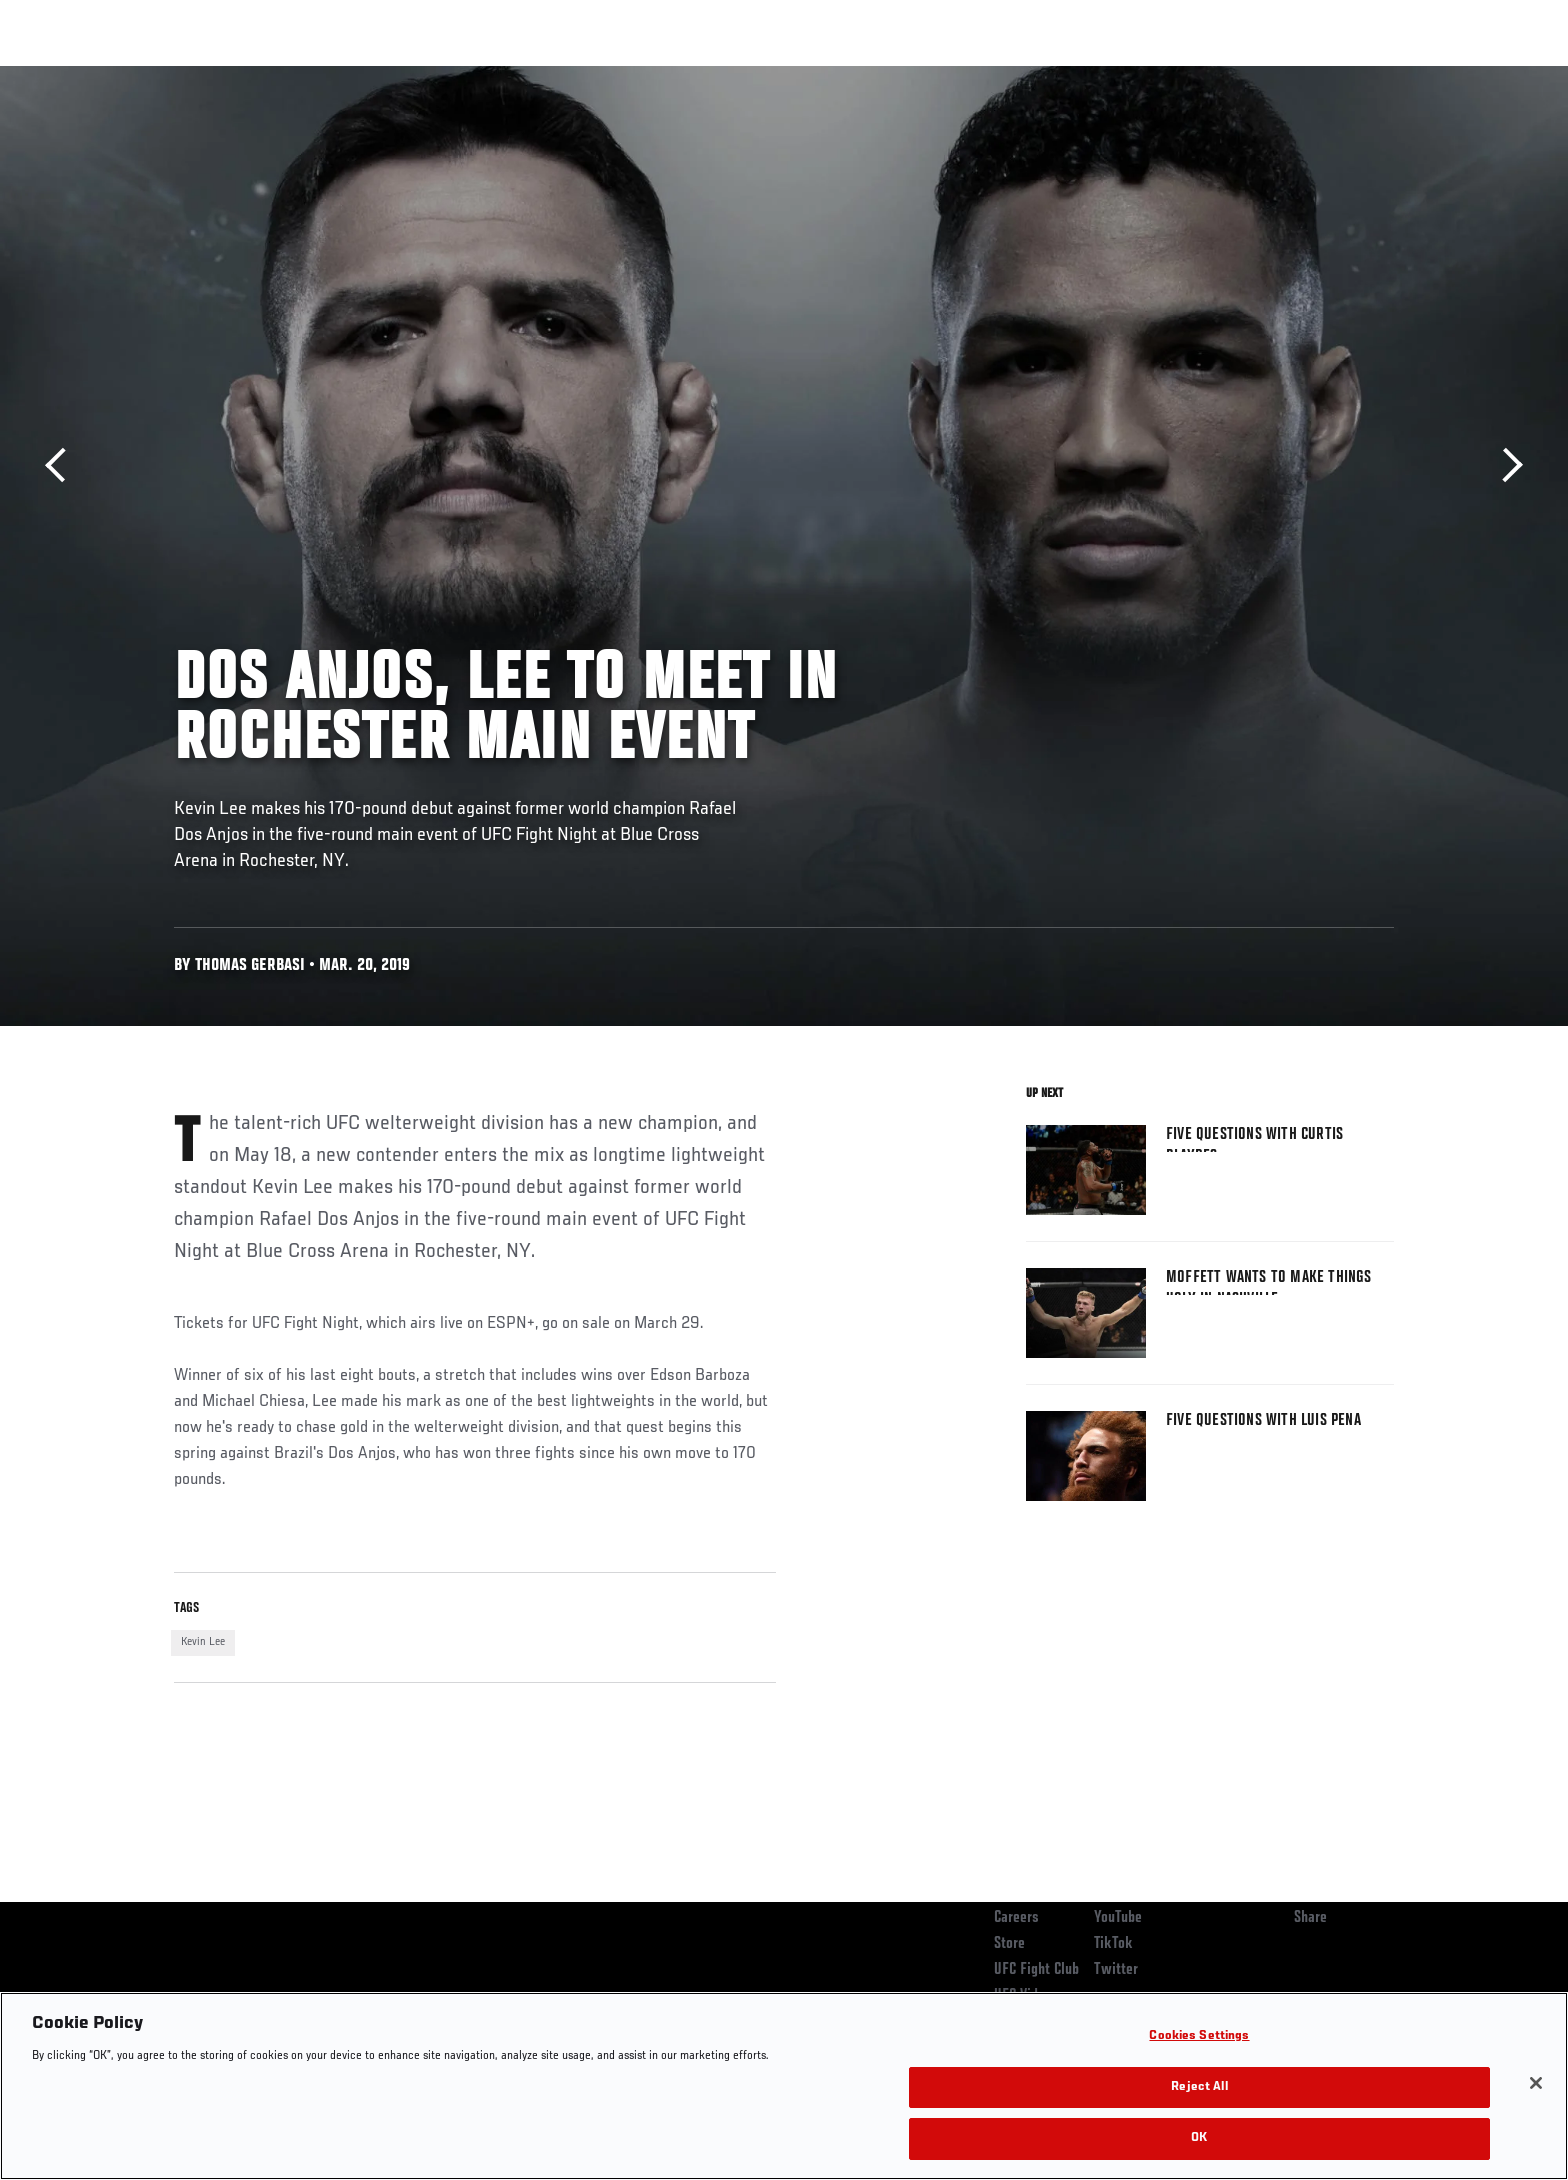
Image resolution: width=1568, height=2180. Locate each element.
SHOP (1350, 76)
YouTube (1118, 1918)
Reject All (1199, 2087)
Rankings (236, 76)
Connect (1084, 76)
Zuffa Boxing (1261, 76)
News (403, 76)
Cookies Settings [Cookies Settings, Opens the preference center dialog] (1199, 2036)
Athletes (325, 76)
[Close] (1536, 2083)
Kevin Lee (203, 1642)
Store (1009, 1944)
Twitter (1116, 1970)
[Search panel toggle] (1405, 76)
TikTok (1113, 1944)
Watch (1165, 76)
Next (1505, 465)
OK (1199, 2138)
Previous (62, 465)
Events (151, 76)
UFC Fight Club (1036, 1970)
